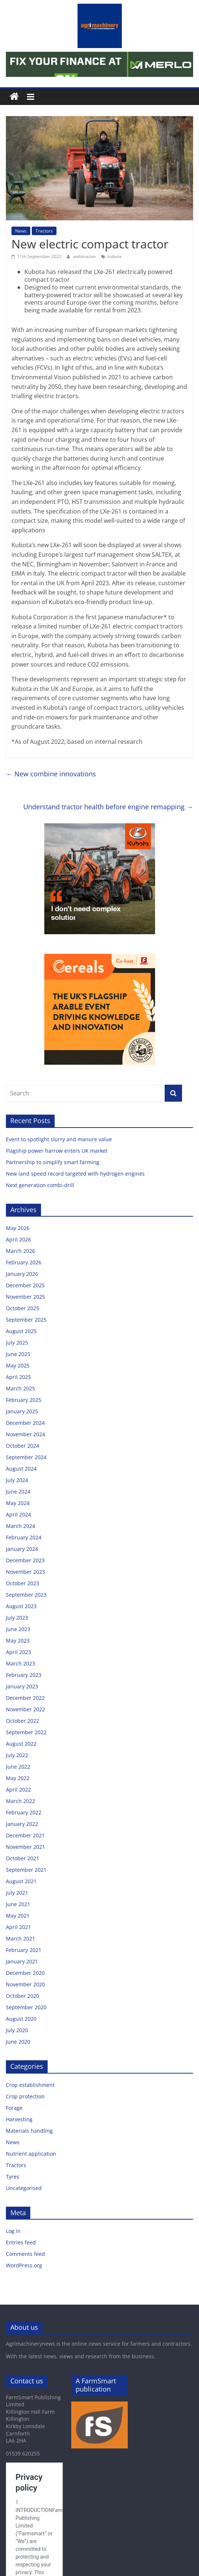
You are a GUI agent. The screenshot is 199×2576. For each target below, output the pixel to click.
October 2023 (22, 1583)
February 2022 (23, 1812)
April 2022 (18, 1789)
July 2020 (17, 2030)
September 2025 (26, 1319)
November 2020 (25, 1984)
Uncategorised (24, 2188)
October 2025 (22, 1308)
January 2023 (22, 1686)
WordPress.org (24, 2265)
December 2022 (25, 1697)
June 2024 (18, 1491)
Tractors (44, 231)
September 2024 (26, 1457)
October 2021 (22, 1858)
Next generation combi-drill (40, 1185)
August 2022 (21, 1743)
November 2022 (25, 1709)
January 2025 (22, 1411)
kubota (114, 256)
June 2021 (18, 1904)
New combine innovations (51, 773)
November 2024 (25, 1434)
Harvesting (19, 2119)
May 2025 (18, 1365)
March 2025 (20, 1388)
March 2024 (20, 1525)
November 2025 (25, 1296)
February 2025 (23, 1399)
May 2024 (18, 1502)
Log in (13, 2230)
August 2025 (21, 1331)
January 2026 (22, 1273)
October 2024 (22, 1445)
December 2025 (25, 1285)
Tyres (12, 2176)
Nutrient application (31, 2153)
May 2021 (18, 1915)
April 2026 (18, 1239)
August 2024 (21, 1468)
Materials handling (29, 2130)
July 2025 (17, 1342)
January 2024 (22, 1548)
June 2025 (18, 1354)
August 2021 (21, 1881)
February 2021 (23, 1949)
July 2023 (17, 1617)
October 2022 (22, 1720)
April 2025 (18, 1376)
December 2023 (25, 1560)
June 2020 (18, 2041)
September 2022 (26, 1732)
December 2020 (25, 1972)
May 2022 (18, 1778)
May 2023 (18, 1640)
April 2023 (18, 1651)
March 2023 (20, 1663)
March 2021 (20, 1938)
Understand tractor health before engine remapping (108, 806)
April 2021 (18, 1927)
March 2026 (20, 1250)
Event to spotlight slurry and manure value (59, 1139)
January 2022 (22, 1823)
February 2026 (23, 1262)
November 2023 (25, 1571)
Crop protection (25, 2096)
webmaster (85, 256)
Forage (14, 2107)
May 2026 (18, 1227)
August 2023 (21, 1606)
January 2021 (22, 1961)
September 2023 (26, 1594)
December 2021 (25, 1835)
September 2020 (26, 2007)
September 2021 (26, 1869)
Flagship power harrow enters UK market (57, 1150)
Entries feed (21, 2242)
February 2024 (23, 1537)
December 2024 (25, 1422)
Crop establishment (30, 2084)
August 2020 (21, 2018)
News (21, 231)
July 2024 (17, 1480)
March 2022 (20, 1800)
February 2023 (23, 1674)
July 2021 (17, 1892)
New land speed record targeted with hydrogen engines (76, 1173)
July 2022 (17, 1755)
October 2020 (22, 1995)
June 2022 (18, 1766)
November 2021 (25, 1846)
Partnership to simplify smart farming (53, 1162)
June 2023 (18, 1629)
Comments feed (25, 2253)
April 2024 (18, 1514)
